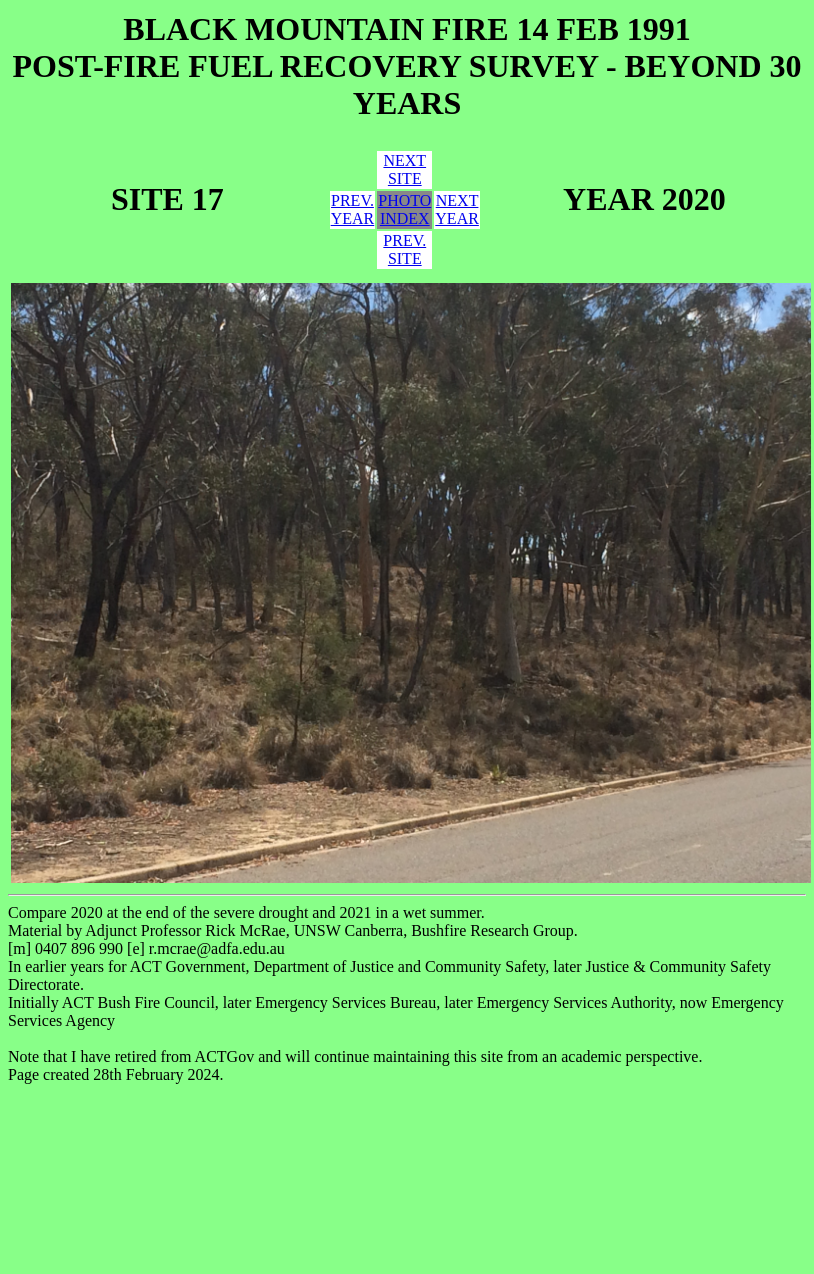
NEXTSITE (404, 169)
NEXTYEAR (457, 209)
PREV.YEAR (353, 209)
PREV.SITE (404, 249)
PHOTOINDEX (404, 209)
